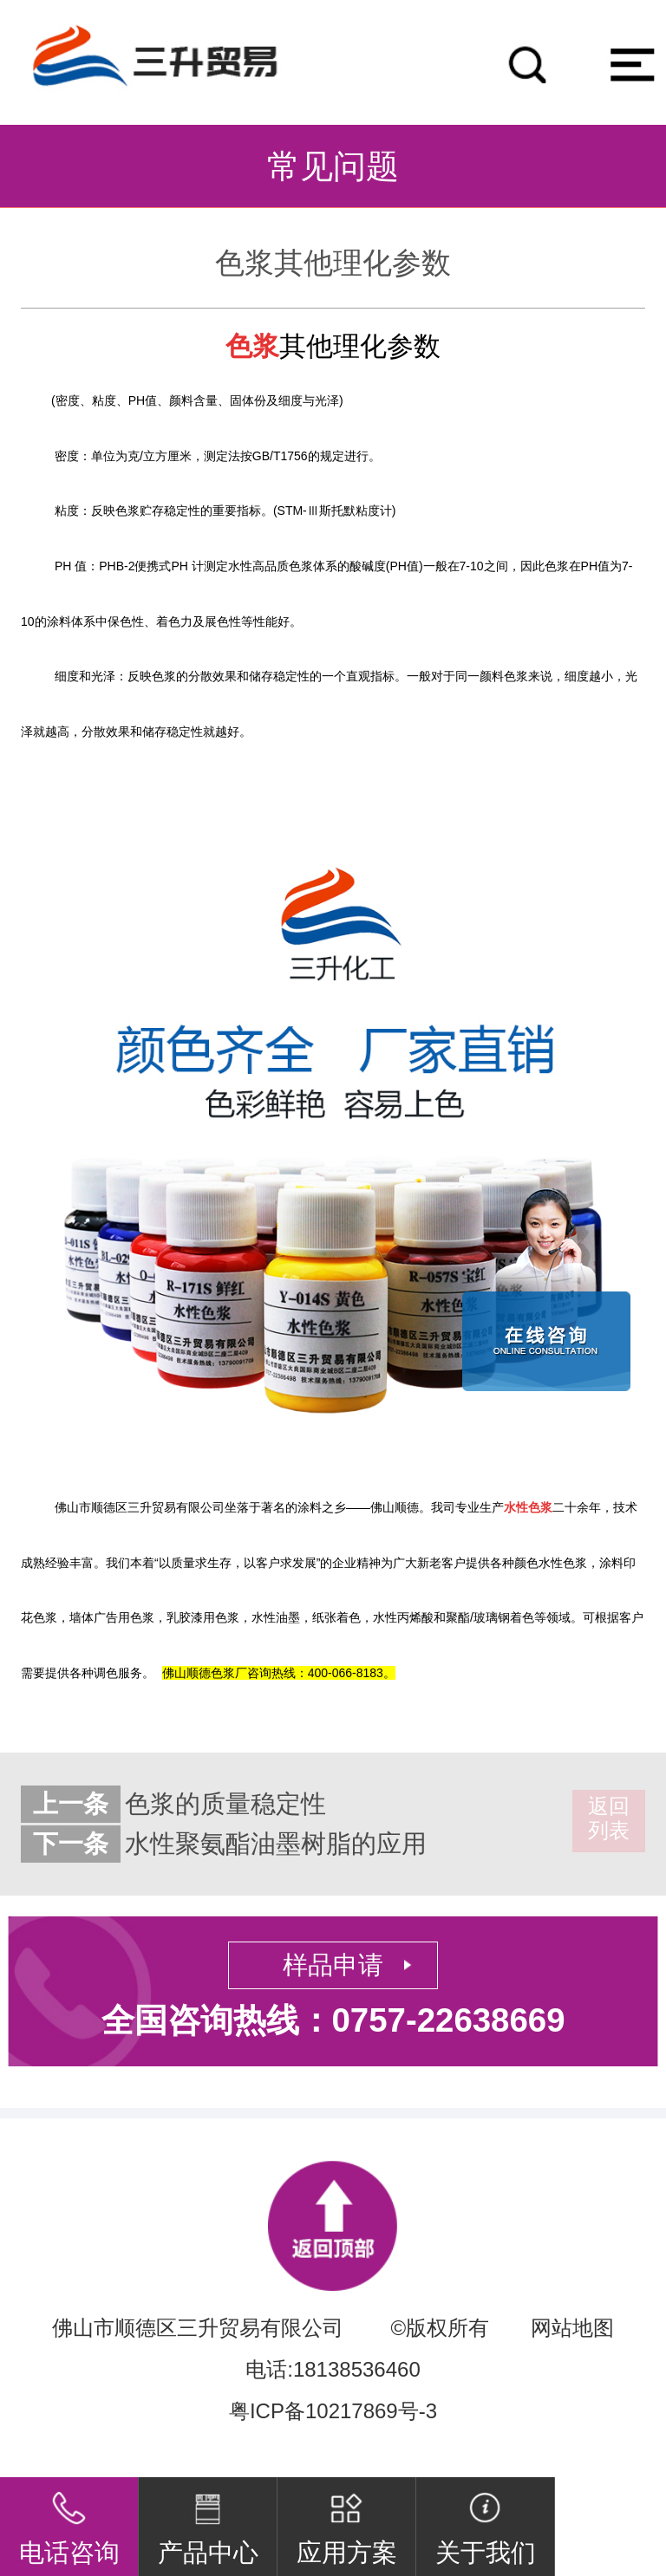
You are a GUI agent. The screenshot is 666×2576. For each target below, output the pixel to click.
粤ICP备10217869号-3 (333, 2411)
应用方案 (347, 2522)
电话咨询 (69, 2522)
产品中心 (208, 2522)
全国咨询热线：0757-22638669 (333, 2020)
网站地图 (572, 2327)
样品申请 (333, 1965)
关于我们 (485, 2522)
